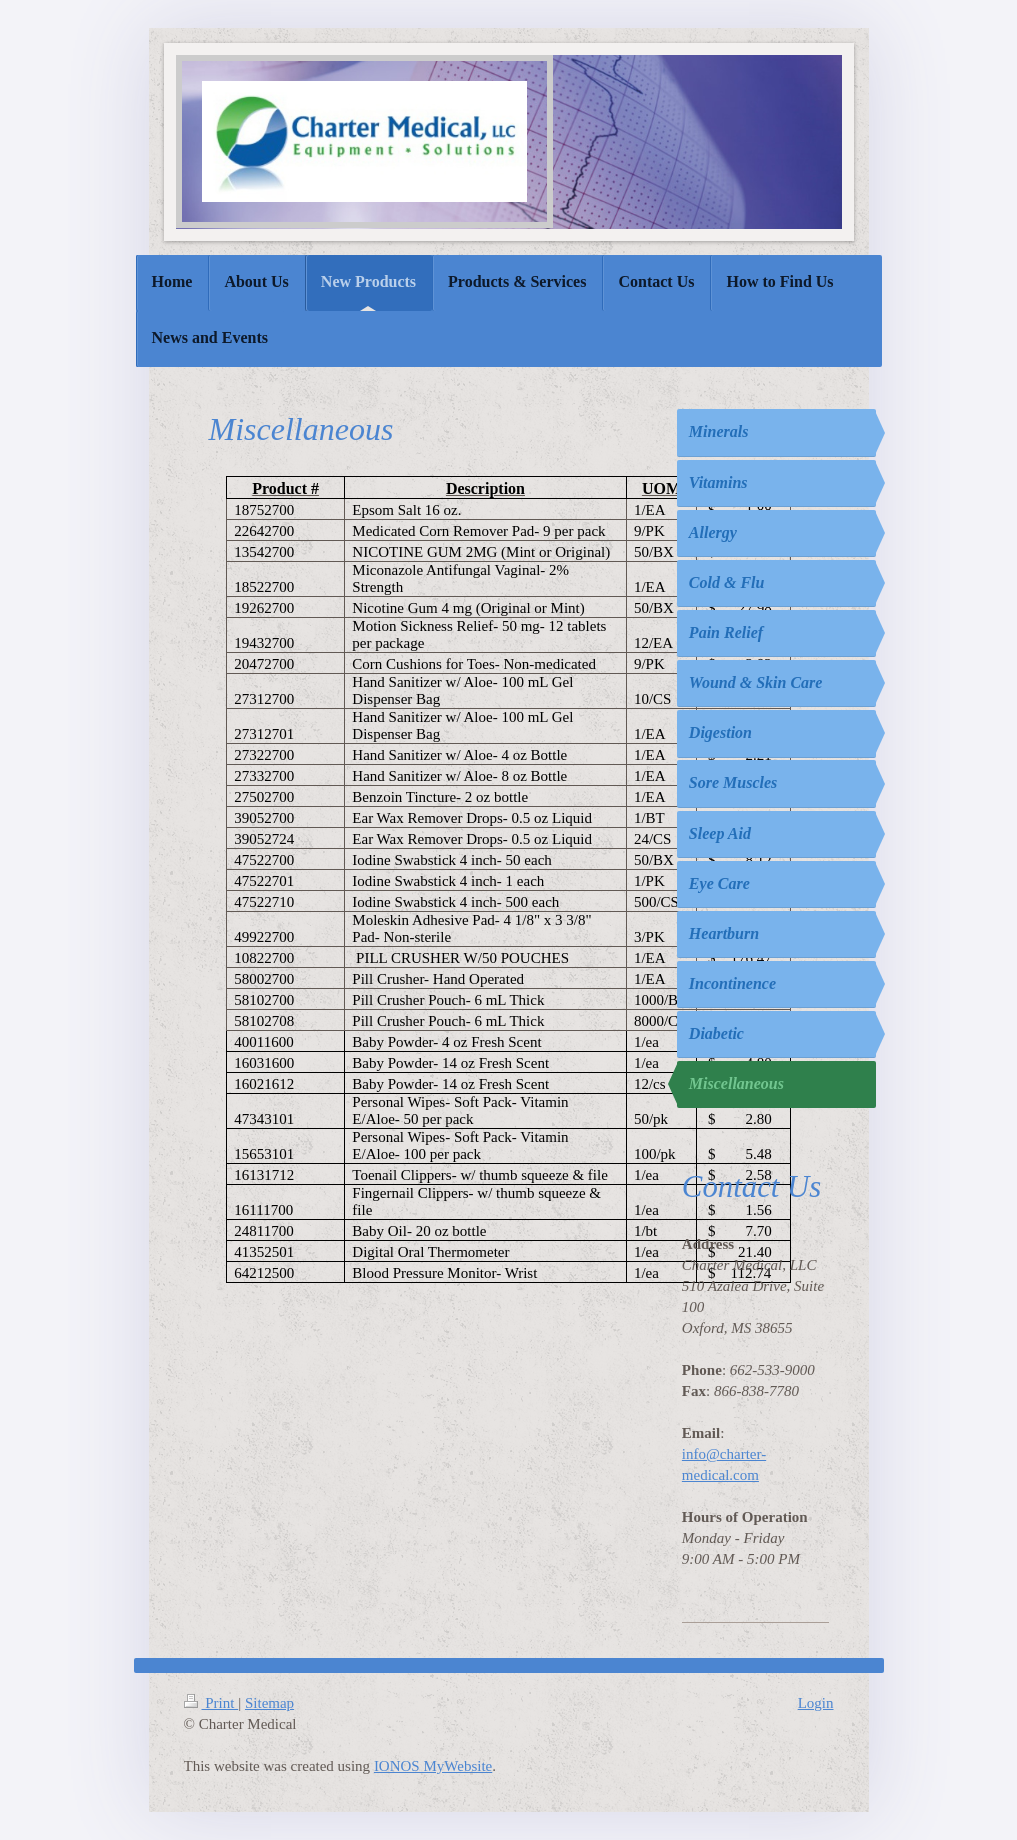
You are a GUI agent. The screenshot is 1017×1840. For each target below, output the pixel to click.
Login (816, 1703)
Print (211, 1703)
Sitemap (269, 1703)
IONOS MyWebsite (433, 1766)
